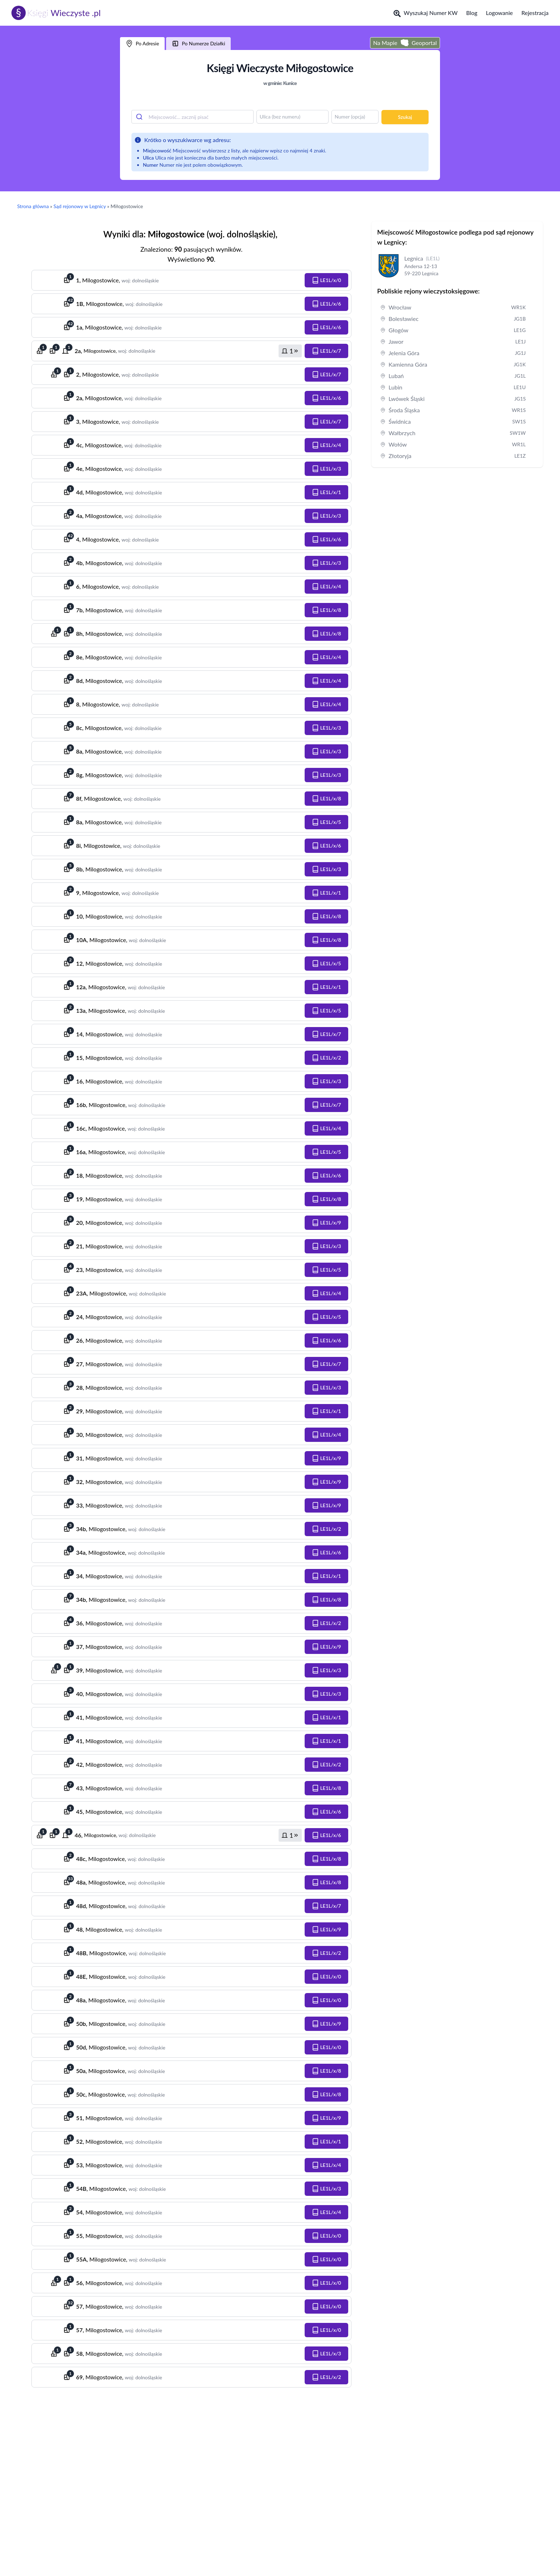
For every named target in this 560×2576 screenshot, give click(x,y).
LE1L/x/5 (326, 822)
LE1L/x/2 (326, 1057)
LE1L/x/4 (326, 445)
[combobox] (192, 117)
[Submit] (140, 117)
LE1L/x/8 (326, 610)
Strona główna (33, 206)
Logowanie (499, 12)
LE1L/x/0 (326, 280)
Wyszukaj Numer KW (426, 13)
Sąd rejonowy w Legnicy (80, 206)
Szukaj (405, 117)
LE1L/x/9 (326, 1222)
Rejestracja (535, 12)
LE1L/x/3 (326, 468)
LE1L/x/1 (326, 492)
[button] (326, 280)
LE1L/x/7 (326, 350)
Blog (471, 12)
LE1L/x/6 (326, 303)
